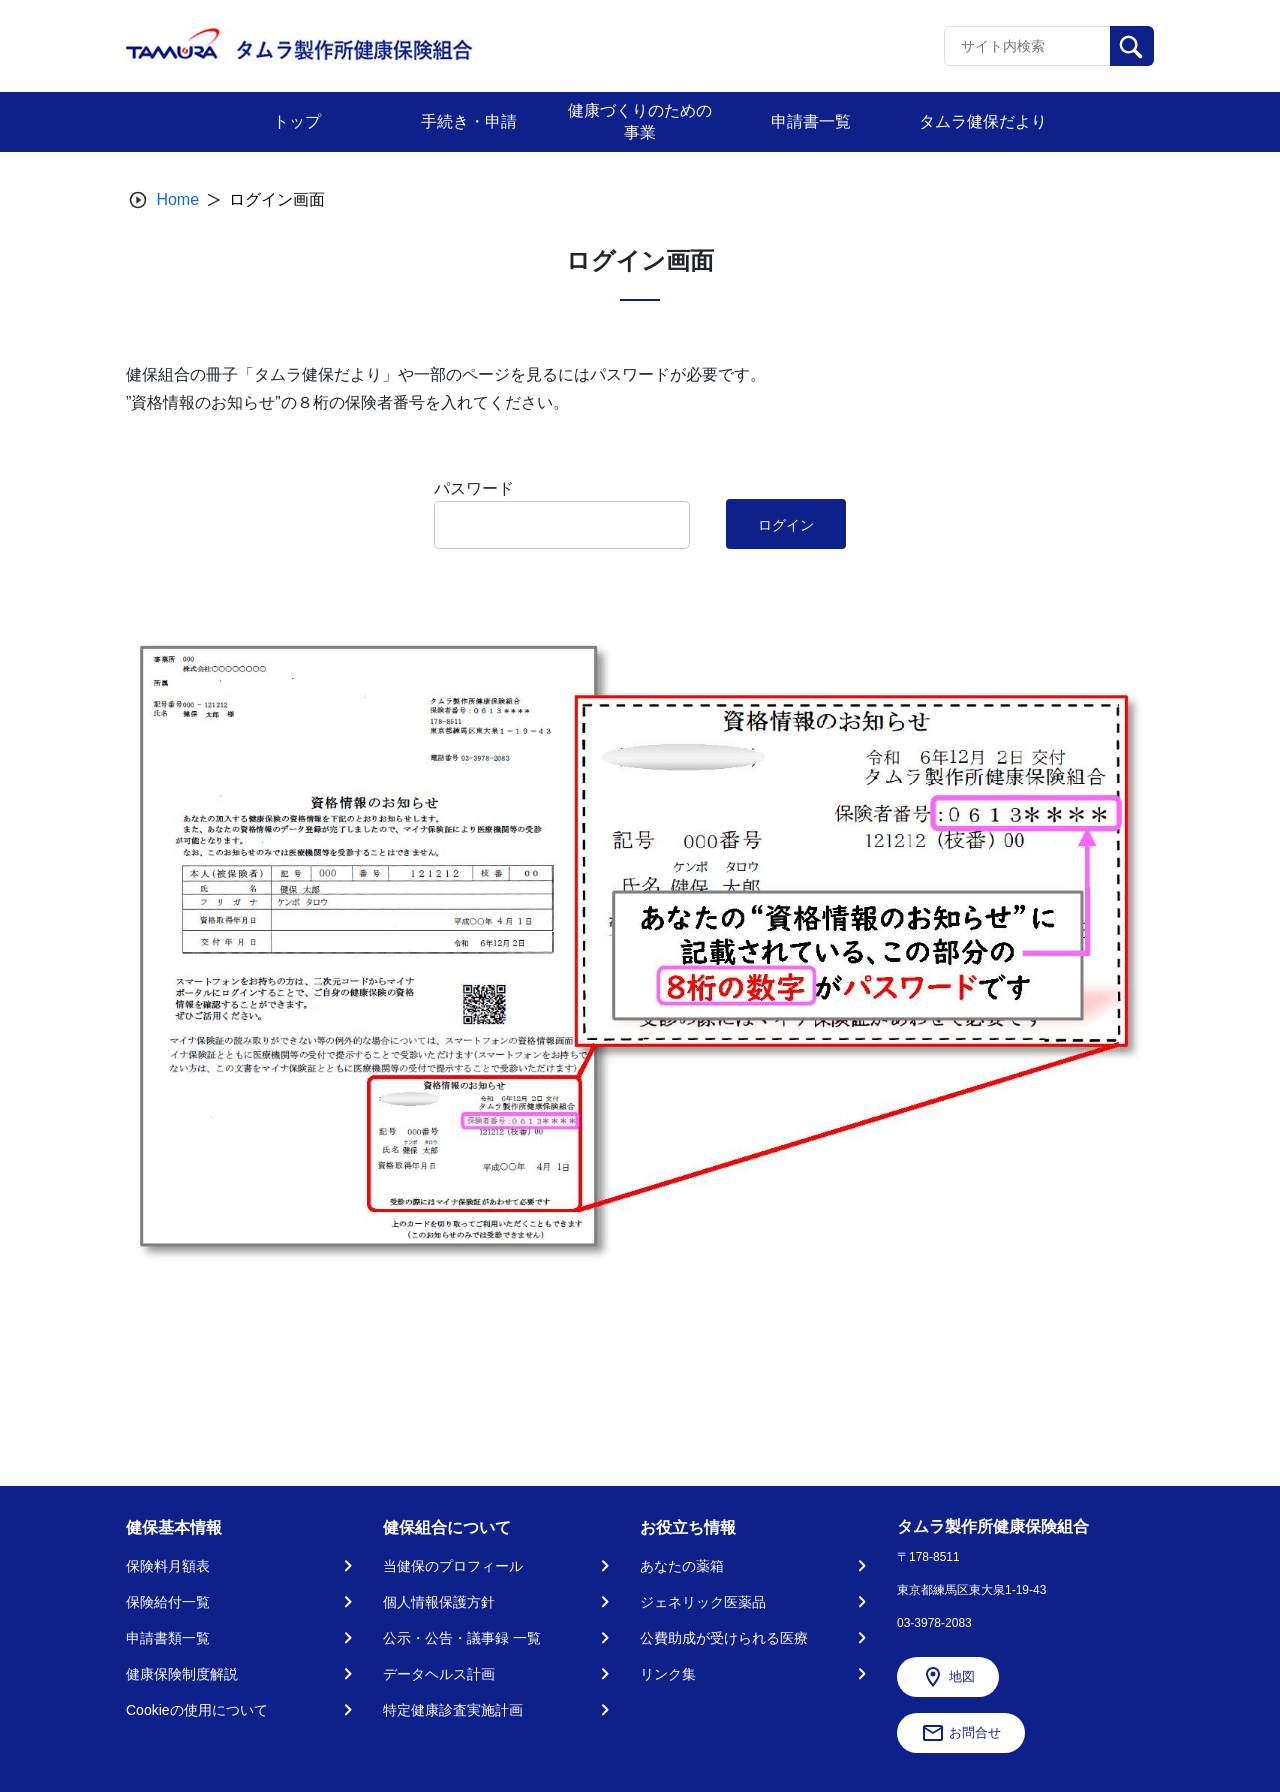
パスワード (474, 488)
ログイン (786, 525)
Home (177, 199)
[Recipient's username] (1027, 46)
